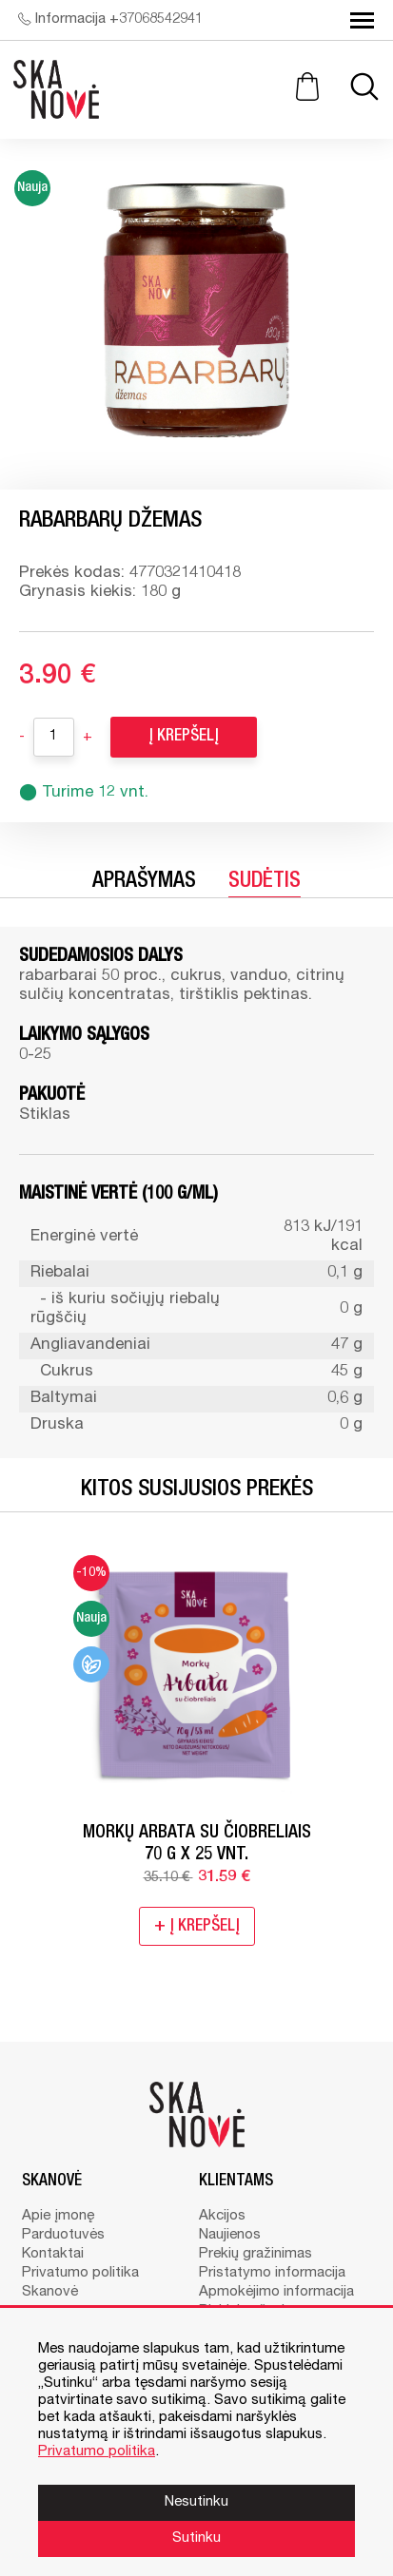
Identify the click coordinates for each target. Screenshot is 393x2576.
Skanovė (50, 2292)
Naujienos (230, 2235)
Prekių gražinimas (255, 2254)
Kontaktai (53, 2254)
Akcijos (222, 2216)
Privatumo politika (80, 2273)
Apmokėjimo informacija (276, 2292)
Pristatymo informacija (272, 2273)
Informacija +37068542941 (110, 19)
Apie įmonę (58, 2216)
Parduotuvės (63, 2235)
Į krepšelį (183, 737)
